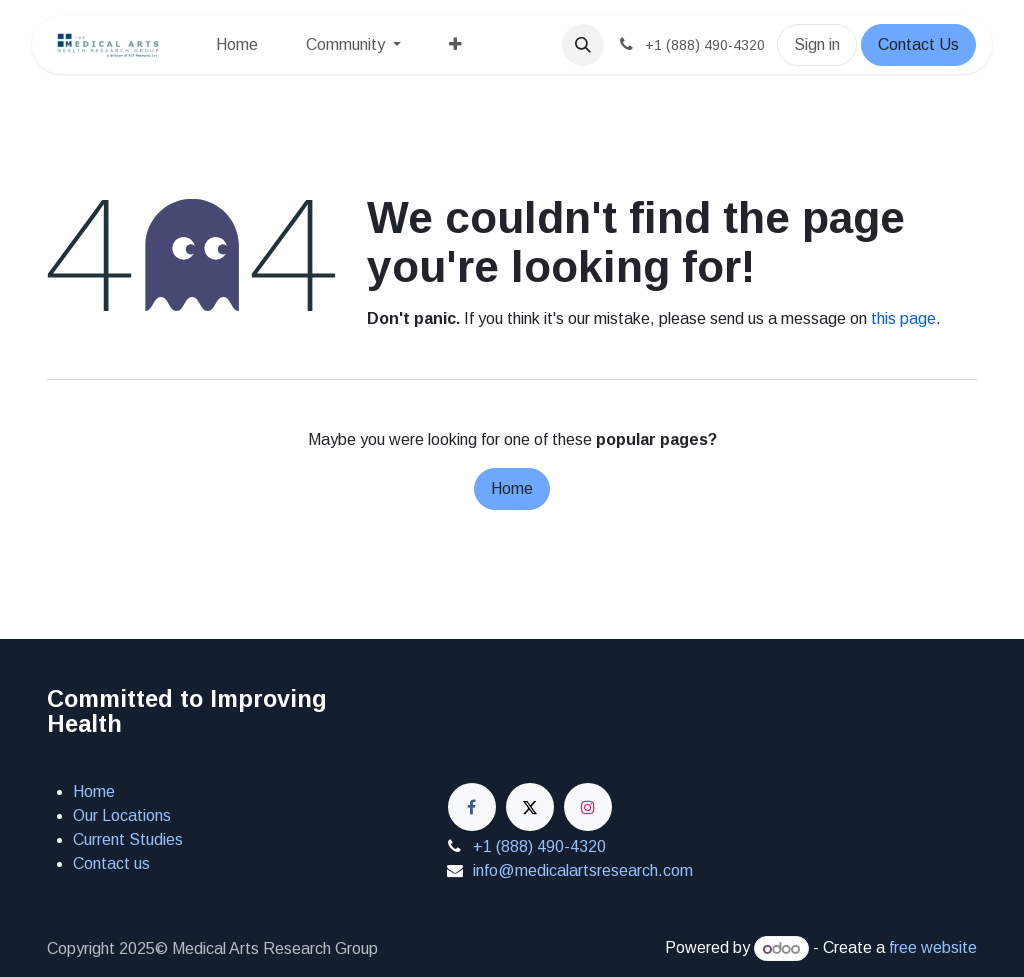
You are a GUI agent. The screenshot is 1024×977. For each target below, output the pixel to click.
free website (933, 948)
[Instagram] (588, 807)
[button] (583, 45)
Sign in (817, 44)
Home (512, 488)
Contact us (111, 863)
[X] (530, 807)
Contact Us (918, 44)
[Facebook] (472, 807)
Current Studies (128, 839)
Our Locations (122, 815)
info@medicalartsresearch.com (583, 870)
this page (903, 318)
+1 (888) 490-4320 (539, 846)
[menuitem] (237, 45)
